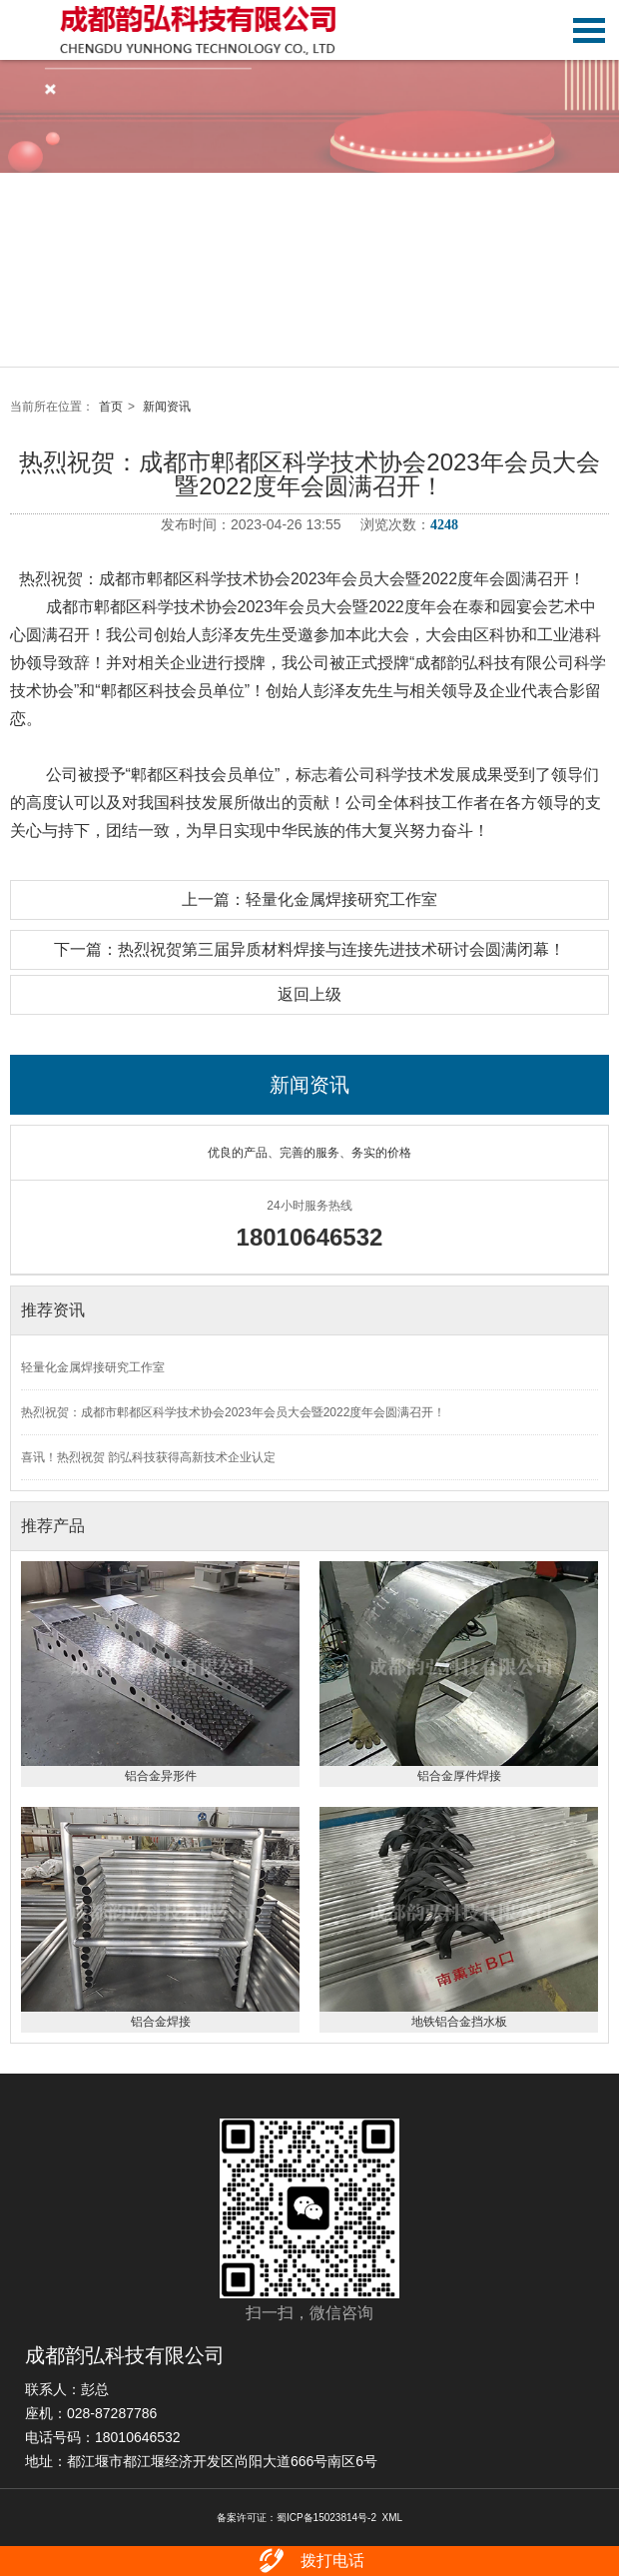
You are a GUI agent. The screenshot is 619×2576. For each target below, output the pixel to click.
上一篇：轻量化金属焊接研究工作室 (309, 899)
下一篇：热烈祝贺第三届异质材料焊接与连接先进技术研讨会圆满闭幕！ (309, 949)
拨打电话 (310, 2561)
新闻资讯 (167, 407)
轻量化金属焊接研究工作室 (93, 1367)
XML (392, 2517)
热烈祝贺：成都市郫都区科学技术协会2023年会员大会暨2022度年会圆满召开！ (233, 1412)
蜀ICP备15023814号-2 (326, 2517)
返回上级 (309, 994)
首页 (111, 407)
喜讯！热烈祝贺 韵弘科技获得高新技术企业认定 (148, 1457)
